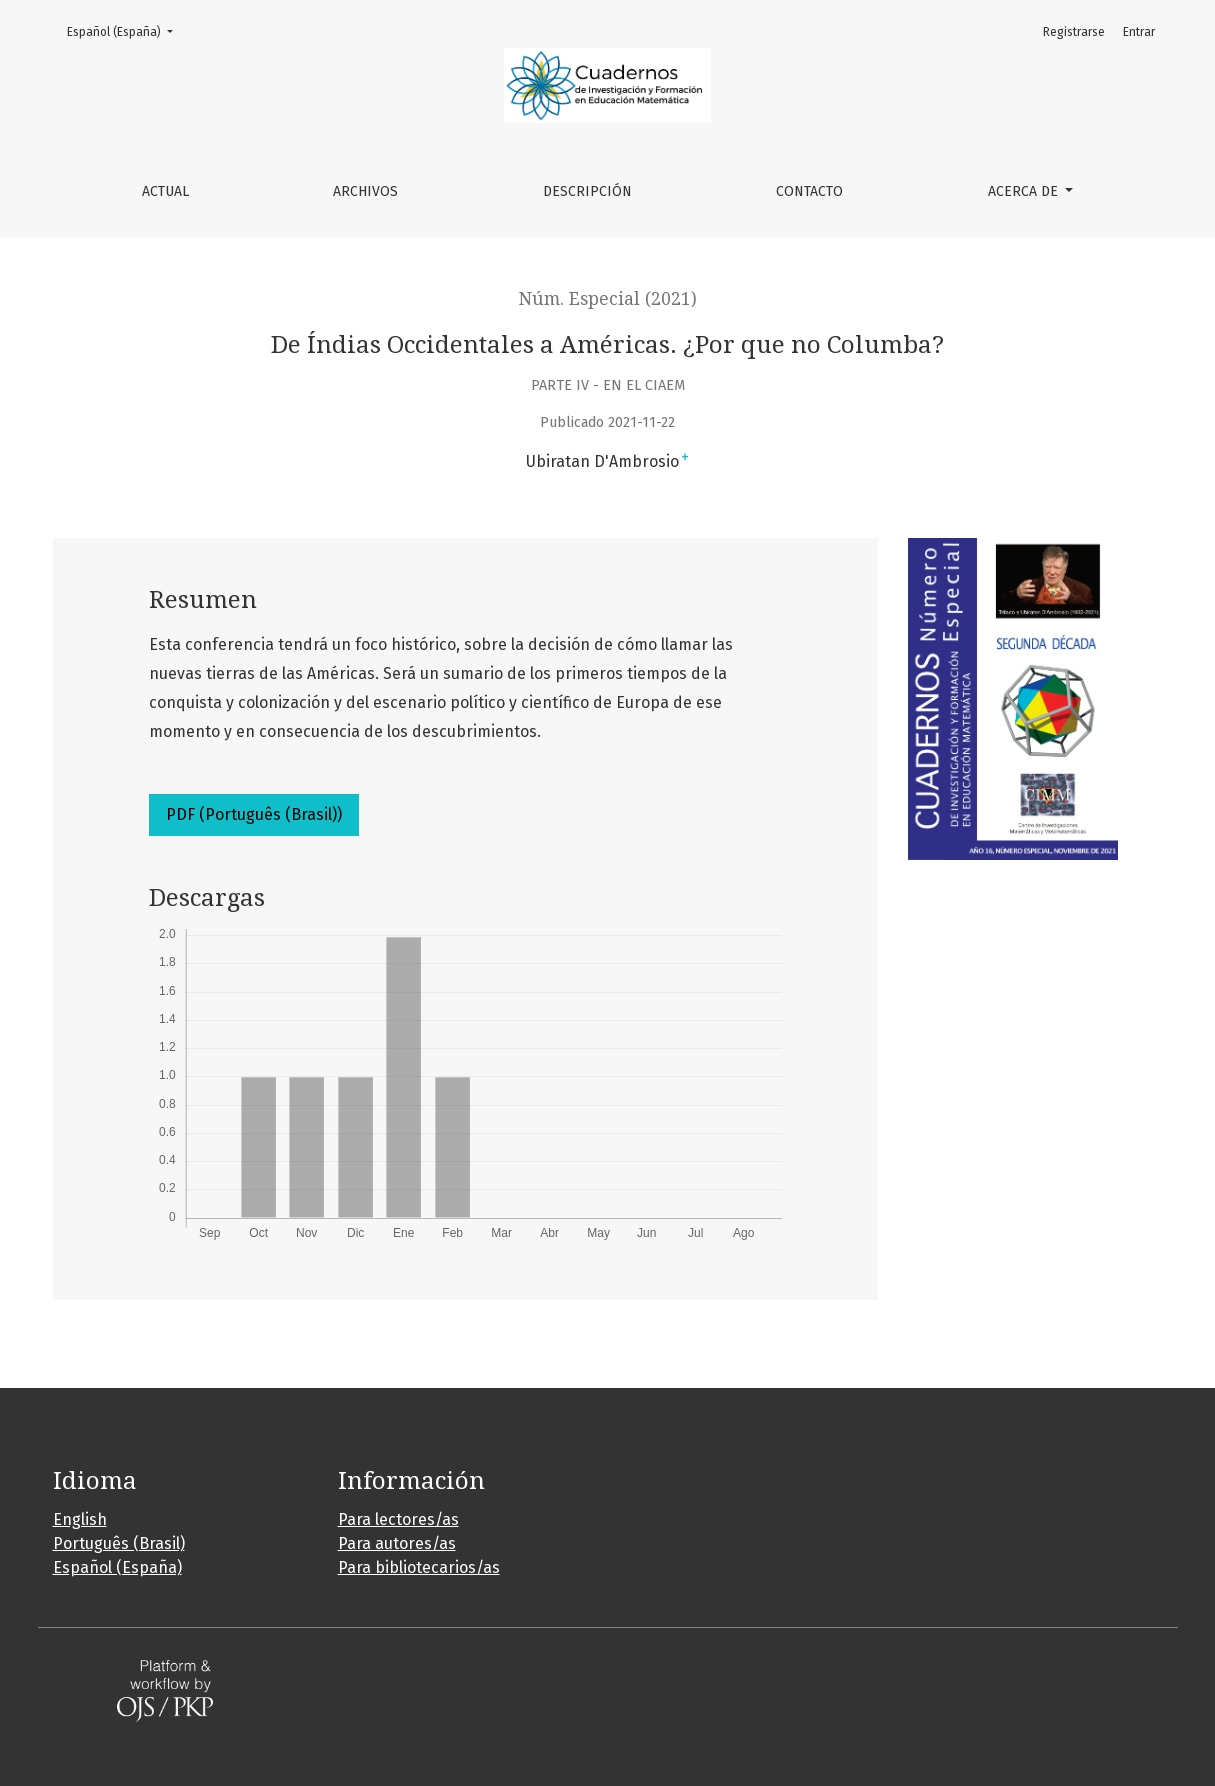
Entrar (1139, 32)
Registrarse (1074, 32)
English (80, 1519)
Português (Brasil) (119, 1543)
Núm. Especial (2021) (608, 299)
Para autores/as (397, 1543)
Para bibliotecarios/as (419, 1567)
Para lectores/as (398, 1519)
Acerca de (1025, 191)
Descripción (587, 191)
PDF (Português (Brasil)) (254, 814)
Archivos (365, 191)
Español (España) (126, 30)
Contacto (809, 191)
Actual (165, 191)
